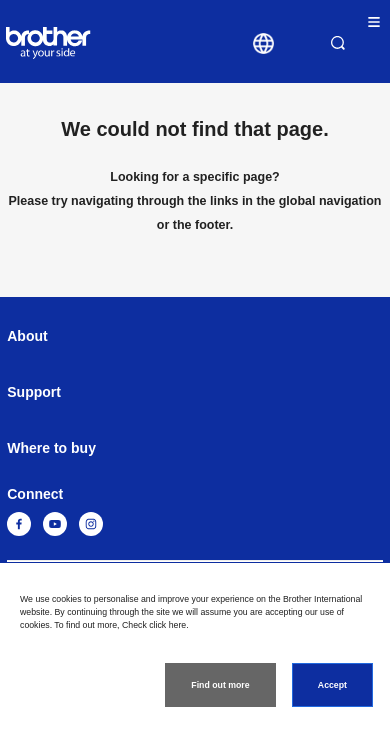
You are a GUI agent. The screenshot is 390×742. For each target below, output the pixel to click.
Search (338, 43)
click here (167, 625)
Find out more (220, 685)
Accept (332, 685)
